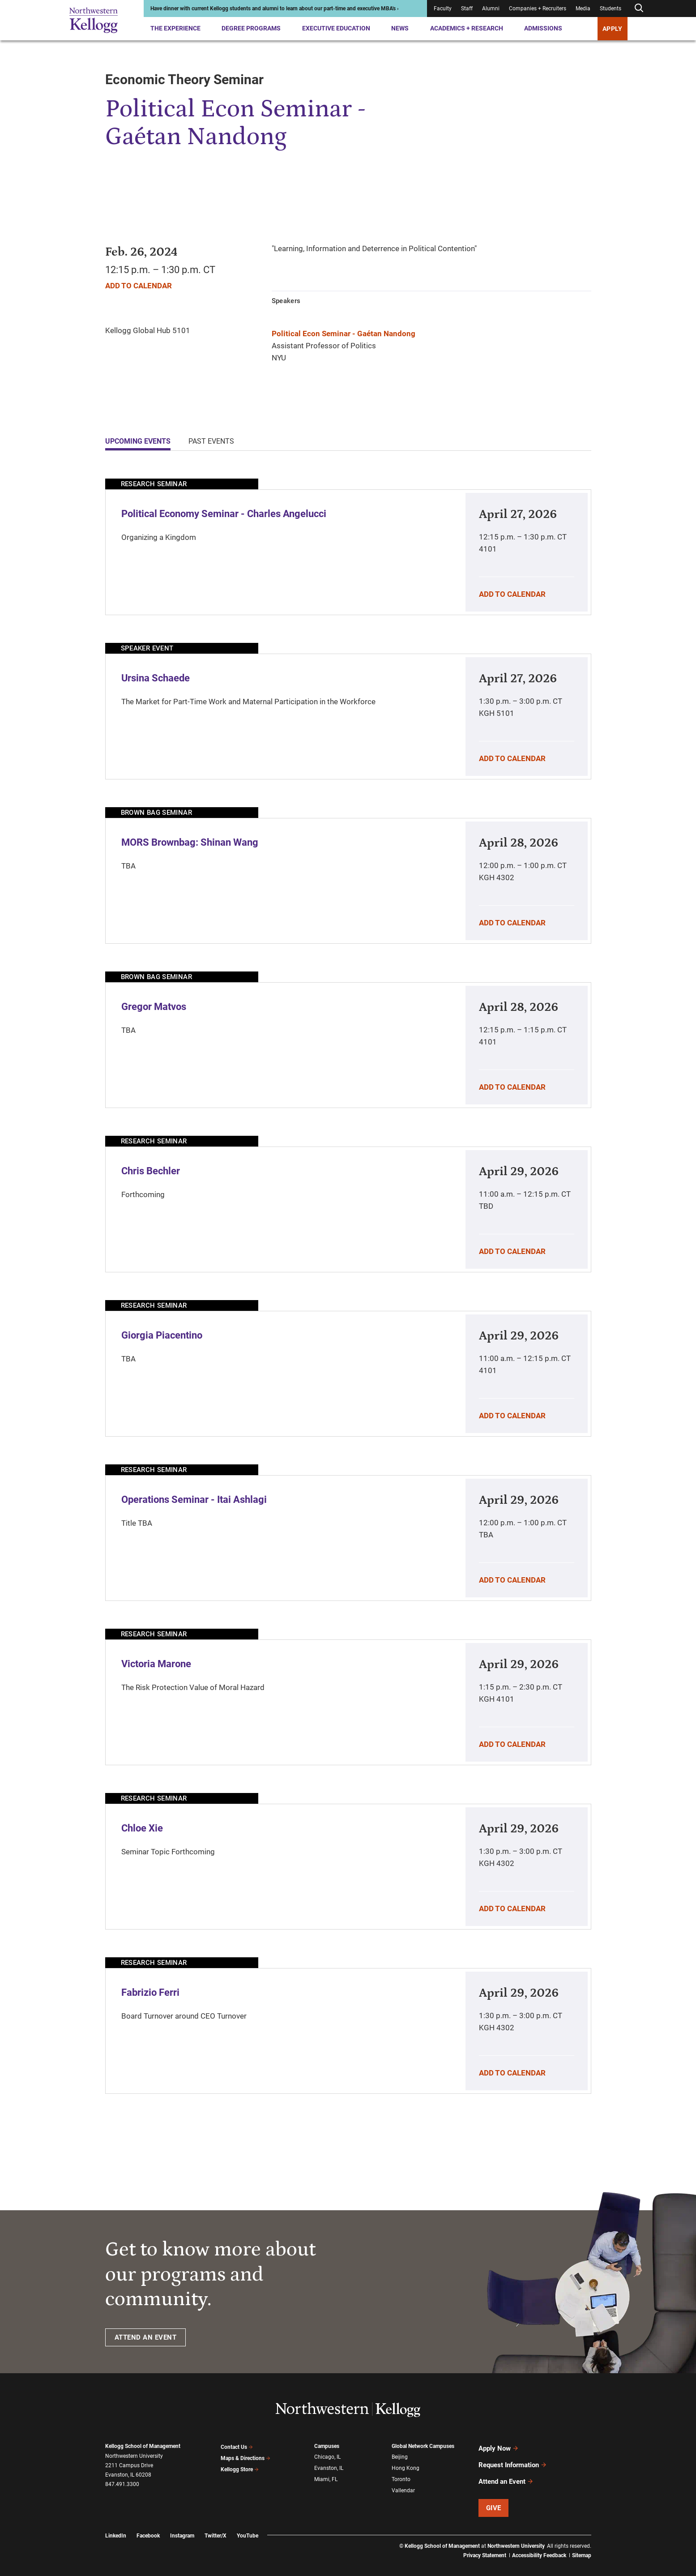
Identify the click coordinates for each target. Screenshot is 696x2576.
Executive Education (336, 28)
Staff (467, 8)
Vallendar (403, 2485)
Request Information (512, 2460)
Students (610, 8)
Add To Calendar (138, 285)
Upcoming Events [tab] (138, 441)
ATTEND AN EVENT (146, 2337)
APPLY (612, 28)
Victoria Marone (156, 1663)
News (400, 28)
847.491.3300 (122, 2484)
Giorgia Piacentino (161, 1335)
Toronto (401, 2475)
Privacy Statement (484, 2545)
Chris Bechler (150, 1171)
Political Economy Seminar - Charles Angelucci (223, 513)
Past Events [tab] (211, 441)
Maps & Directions (246, 2455)
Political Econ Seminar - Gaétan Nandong (343, 333)
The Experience (175, 28)
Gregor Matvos (153, 1006)
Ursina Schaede (155, 678)
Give (493, 2497)
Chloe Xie (142, 1828)
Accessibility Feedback (539, 2545)
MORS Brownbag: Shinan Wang (189, 842)
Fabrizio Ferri (150, 1992)
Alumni (491, 8)
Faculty (443, 8)
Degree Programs (251, 28)
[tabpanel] (348, 1286)
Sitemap (581, 2545)
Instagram (182, 2525)
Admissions (543, 28)
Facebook (148, 2525)
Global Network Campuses (423, 2446)
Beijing (400, 2456)
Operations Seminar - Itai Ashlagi (194, 1499)
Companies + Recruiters (537, 8)
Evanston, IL (328, 2465)
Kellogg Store (240, 2465)
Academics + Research (466, 28)
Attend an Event (506, 2473)
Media (583, 8)
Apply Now (498, 2447)
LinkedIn (115, 2525)
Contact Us (237, 2446)
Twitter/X (215, 2525)
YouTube (247, 2525)
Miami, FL (325, 2475)
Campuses (326, 2446)
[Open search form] (639, 8)
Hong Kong (405, 2465)
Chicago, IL (327, 2456)
